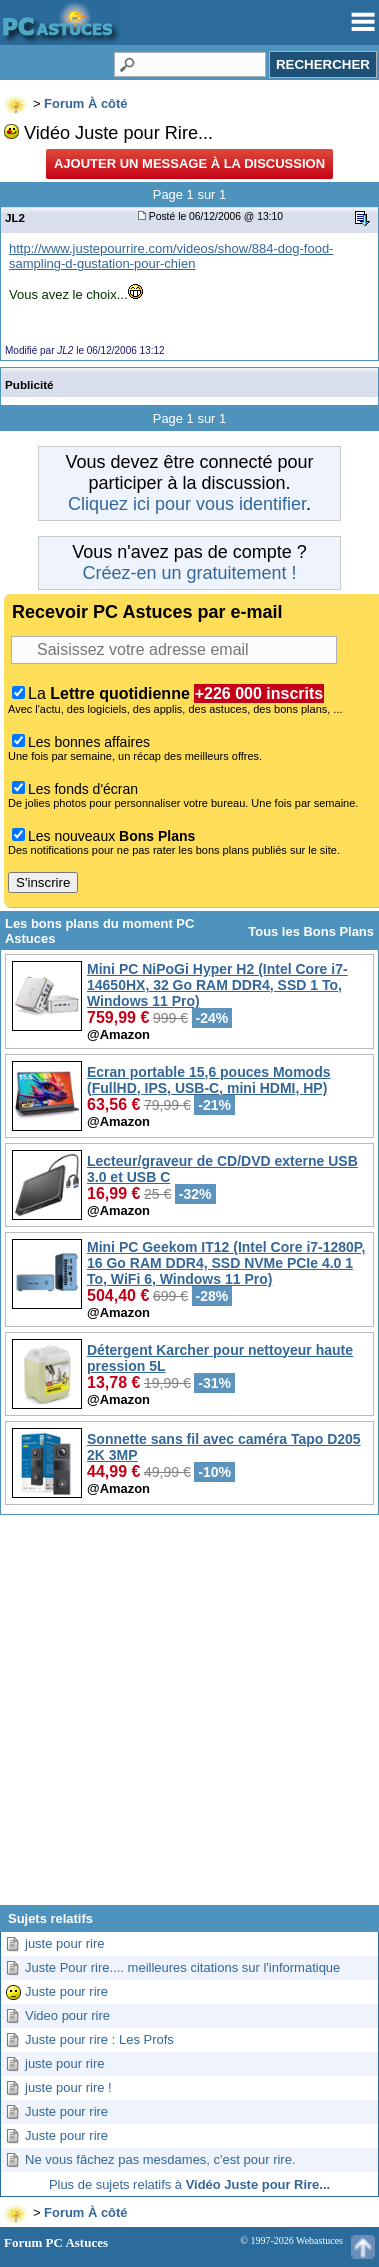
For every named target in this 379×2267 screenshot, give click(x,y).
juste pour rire (64, 1943)
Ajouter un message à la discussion (189, 163)
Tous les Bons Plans (311, 931)
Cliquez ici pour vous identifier (187, 504)
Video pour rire (67, 2015)
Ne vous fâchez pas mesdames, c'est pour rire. (160, 2159)
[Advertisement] (187, 1717)
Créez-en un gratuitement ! (189, 573)
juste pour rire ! (68, 2087)
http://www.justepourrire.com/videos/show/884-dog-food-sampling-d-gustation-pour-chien (171, 256)
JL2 (15, 217)
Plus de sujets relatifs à (189, 2184)
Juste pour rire (66, 1991)
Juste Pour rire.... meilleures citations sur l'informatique (182, 1967)
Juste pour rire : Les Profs (99, 2039)
